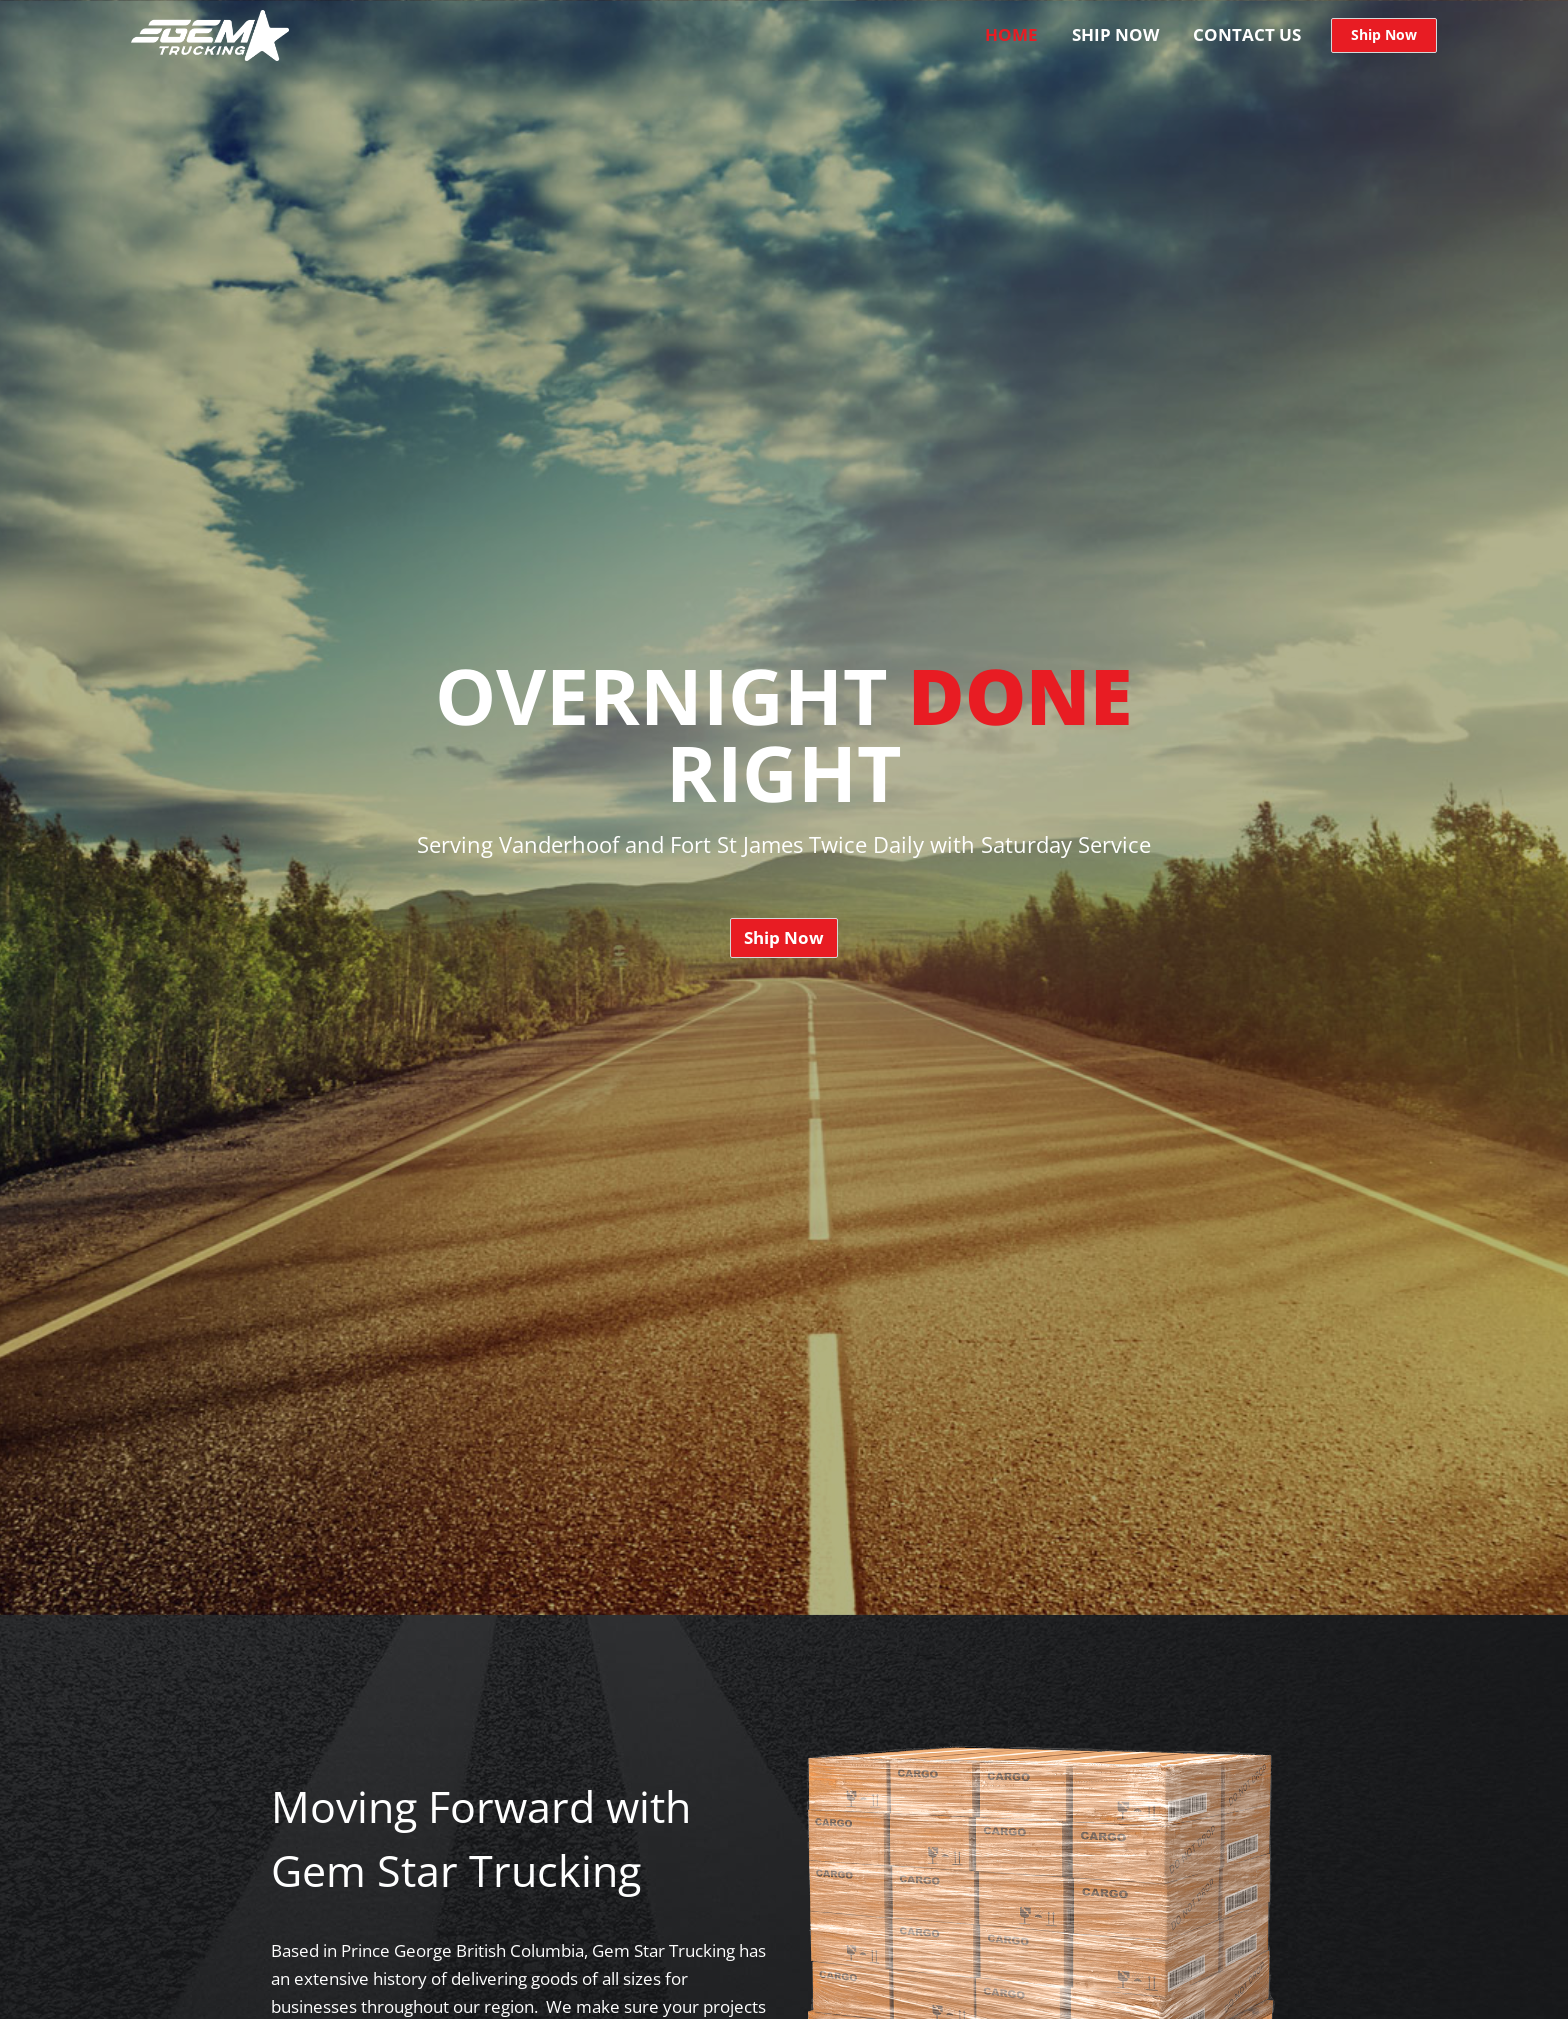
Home (1011, 34)
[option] (784, 807)
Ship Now (1115, 34)
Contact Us (1247, 34)
